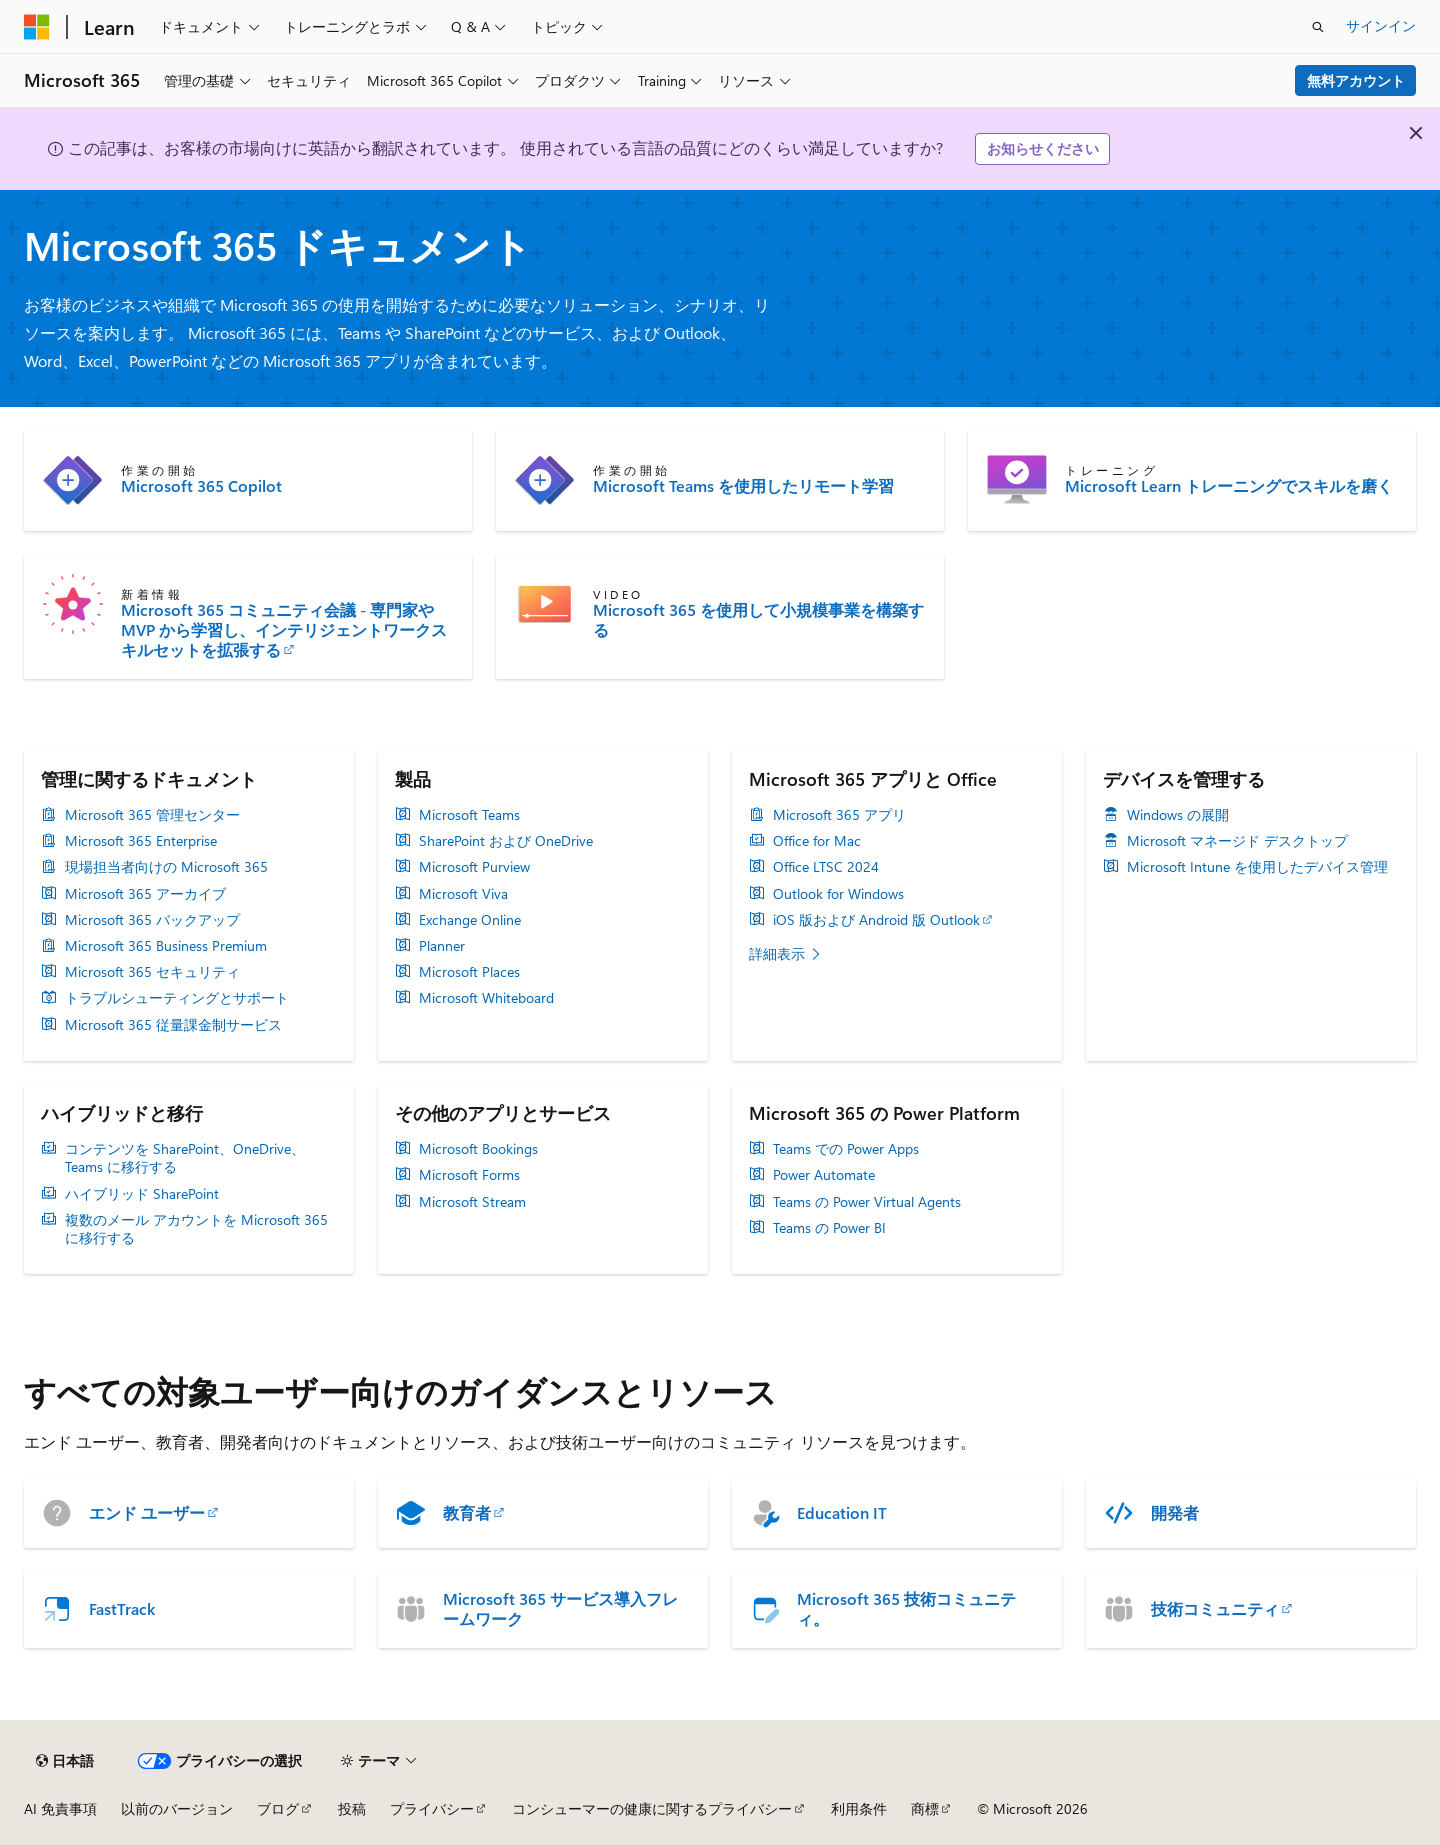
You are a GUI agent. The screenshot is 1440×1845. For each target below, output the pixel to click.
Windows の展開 (1178, 815)
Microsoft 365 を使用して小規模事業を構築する (758, 620)
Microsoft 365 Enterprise (141, 841)
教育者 (467, 1513)
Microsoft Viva (463, 894)
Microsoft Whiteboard (486, 998)
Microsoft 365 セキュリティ (152, 972)
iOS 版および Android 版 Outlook (876, 920)
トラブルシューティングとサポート (177, 998)
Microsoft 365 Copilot (201, 486)
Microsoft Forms (469, 1175)
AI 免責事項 (60, 1808)
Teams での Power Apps (846, 1149)
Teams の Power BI (829, 1228)
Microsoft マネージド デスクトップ (1237, 841)
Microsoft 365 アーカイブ (145, 894)
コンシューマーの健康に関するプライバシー (652, 1808)
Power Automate (824, 1175)
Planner (442, 946)
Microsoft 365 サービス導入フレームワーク (560, 1609)
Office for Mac (817, 841)
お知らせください (1043, 148)
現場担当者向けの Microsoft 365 (166, 867)
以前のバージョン (177, 1808)
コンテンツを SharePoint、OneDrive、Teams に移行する (185, 1158)
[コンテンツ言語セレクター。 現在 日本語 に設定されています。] (65, 1761)
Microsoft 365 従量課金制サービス (173, 1025)
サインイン (1381, 25)
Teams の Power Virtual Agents (867, 1202)
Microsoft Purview (474, 867)
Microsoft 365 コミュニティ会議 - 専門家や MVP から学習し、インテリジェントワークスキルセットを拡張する (284, 630)
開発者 (1175, 1513)
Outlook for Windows (838, 894)
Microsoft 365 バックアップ (152, 920)
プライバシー (432, 1808)
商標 (925, 1808)
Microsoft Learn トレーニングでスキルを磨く (1229, 486)
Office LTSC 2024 (826, 867)
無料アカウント (1356, 80)
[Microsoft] (37, 27)
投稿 (352, 1808)
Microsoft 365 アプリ (839, 815)
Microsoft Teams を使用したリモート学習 (743, 486)
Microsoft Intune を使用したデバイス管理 (1257, 867)
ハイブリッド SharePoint (142, 1194)
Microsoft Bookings (478, 1149)
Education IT (842, 1513)
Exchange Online (470, 920)
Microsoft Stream (472, 1202)
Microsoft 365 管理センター (152, 815)
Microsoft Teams (469, 815)
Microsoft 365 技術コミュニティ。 (906, 1609)
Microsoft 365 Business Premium (166, 946)
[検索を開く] (1318, 27)
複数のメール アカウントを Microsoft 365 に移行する (196, 1229)
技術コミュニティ (1215, 1609)
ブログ (278, 1808)
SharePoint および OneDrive (506, 841)
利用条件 (859, 1808)
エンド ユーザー (147, 1513)
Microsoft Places (469, 972)
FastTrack (122, 1609)
